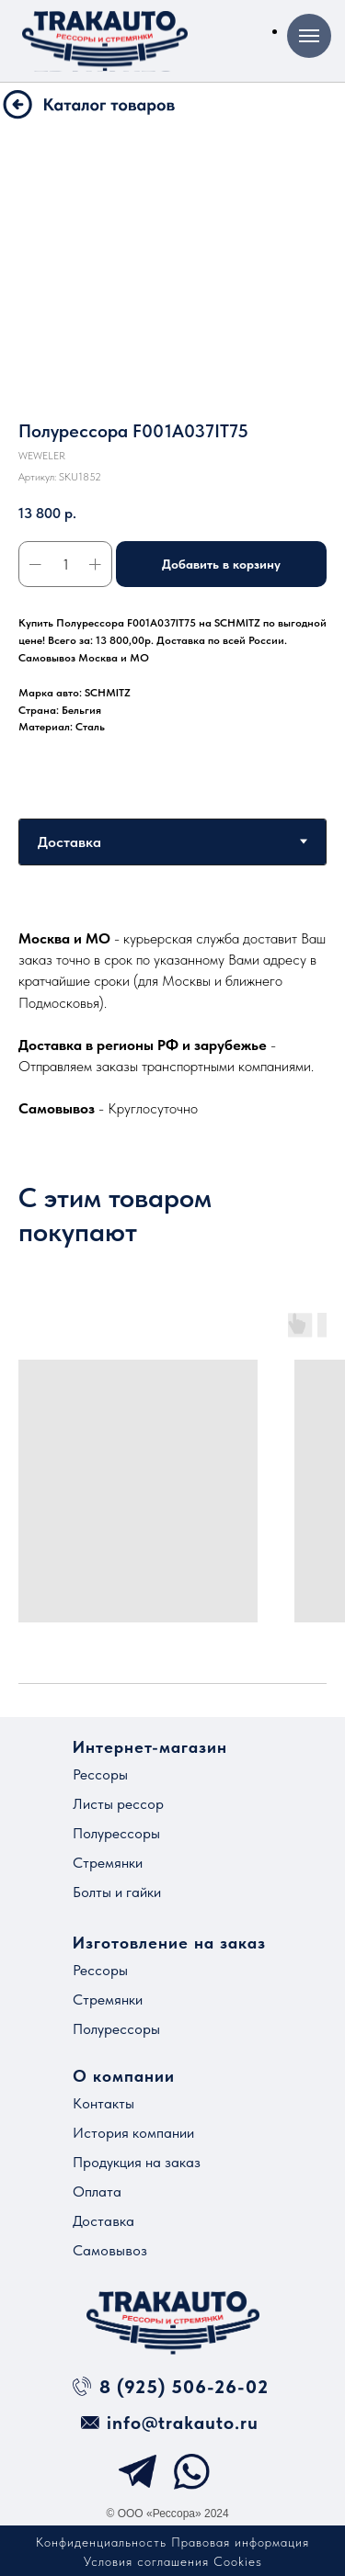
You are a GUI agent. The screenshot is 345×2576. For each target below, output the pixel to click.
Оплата (97, 2191)
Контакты (103, 2103)
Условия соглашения (146, 2561)
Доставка (103, 2221)
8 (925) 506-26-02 (184, 2387)
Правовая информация (240, 2542)
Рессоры (100, 1774)
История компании (133, 2132)
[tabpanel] (172, 1023)
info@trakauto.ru (183, 2423)
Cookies (237, 2561)
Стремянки (108, 1862)
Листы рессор (118, 1804)
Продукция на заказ (137, 2162)
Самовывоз (110, 2250)
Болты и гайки (117, 1892)
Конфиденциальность (101, 2542)
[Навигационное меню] (309, 35)
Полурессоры (116, 1833)
